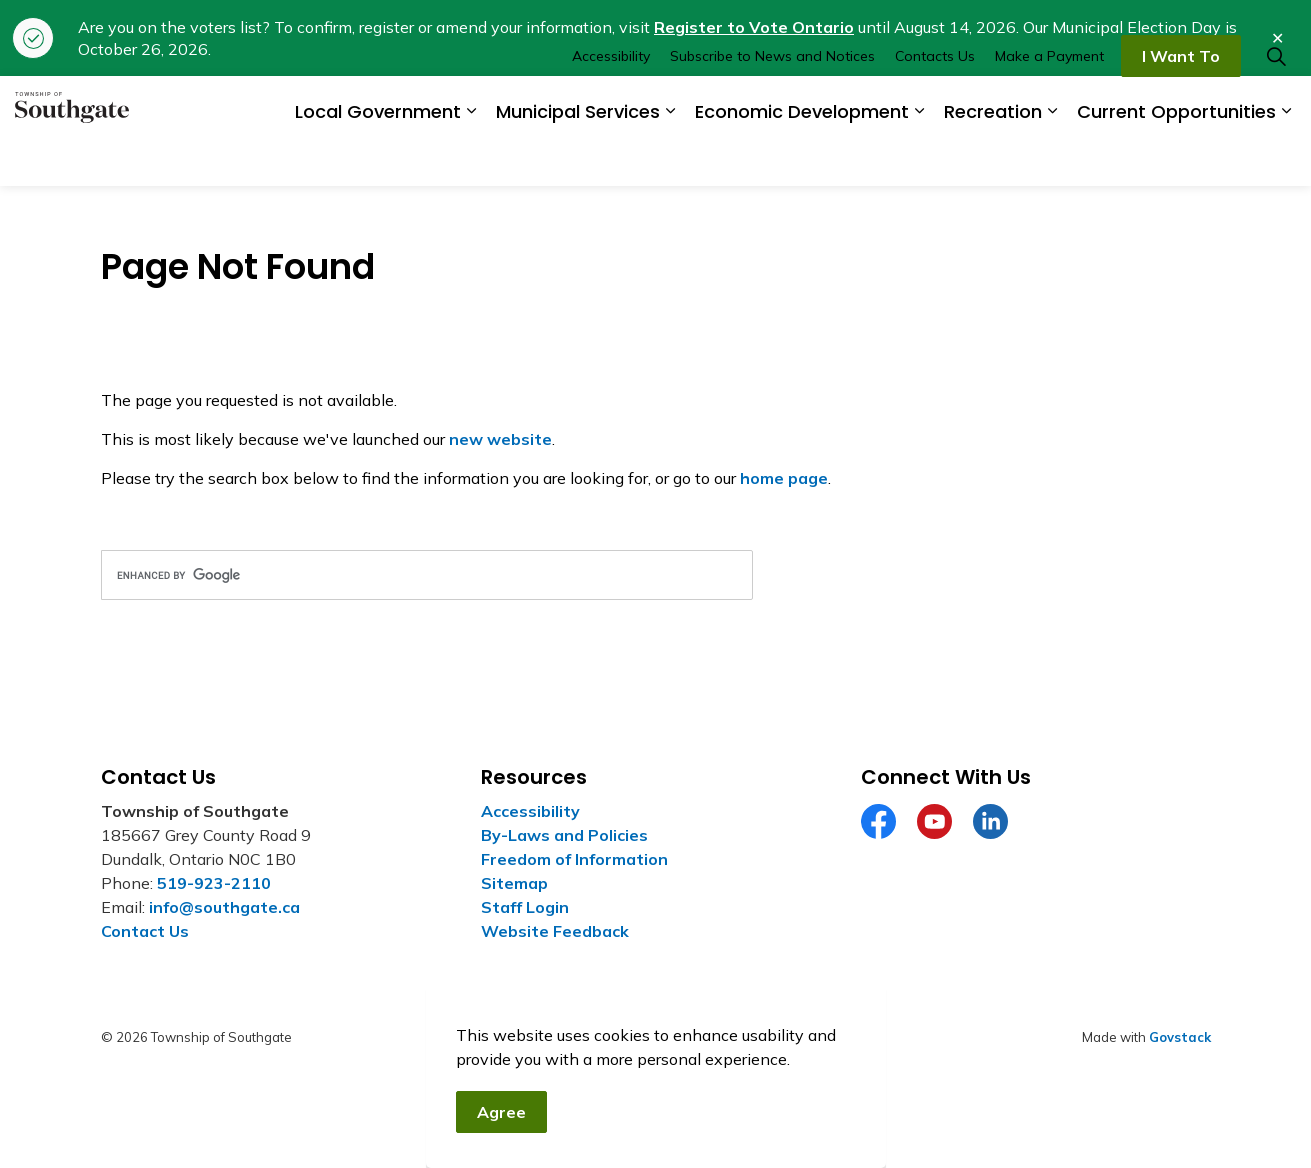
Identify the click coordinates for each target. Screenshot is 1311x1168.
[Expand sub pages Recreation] (1052, 158)
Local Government (378, 158)
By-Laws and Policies (564, 835)
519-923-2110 (214, 883)
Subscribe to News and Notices (772, 103)
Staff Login (525, 907)
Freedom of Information (574, 859)
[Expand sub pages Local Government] (471, 158)
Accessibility (611, 103)
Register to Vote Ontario (754, 27)
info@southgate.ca (224, 907)
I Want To (1181, 104)
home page (784, 478)
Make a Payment (1049, 103)
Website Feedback (555, 931)
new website (500, 439)
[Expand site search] (1276, 103)
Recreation (993, 158)
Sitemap (514, 883)
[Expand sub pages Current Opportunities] (1286, 158)
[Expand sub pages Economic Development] (919, 158)
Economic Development (802, 158)
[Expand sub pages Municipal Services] (670, 158)
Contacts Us (935, 103)
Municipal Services (578, 158)
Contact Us (145, 931)
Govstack (1180, 1037)
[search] (427, 575)
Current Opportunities (1176, 158)
